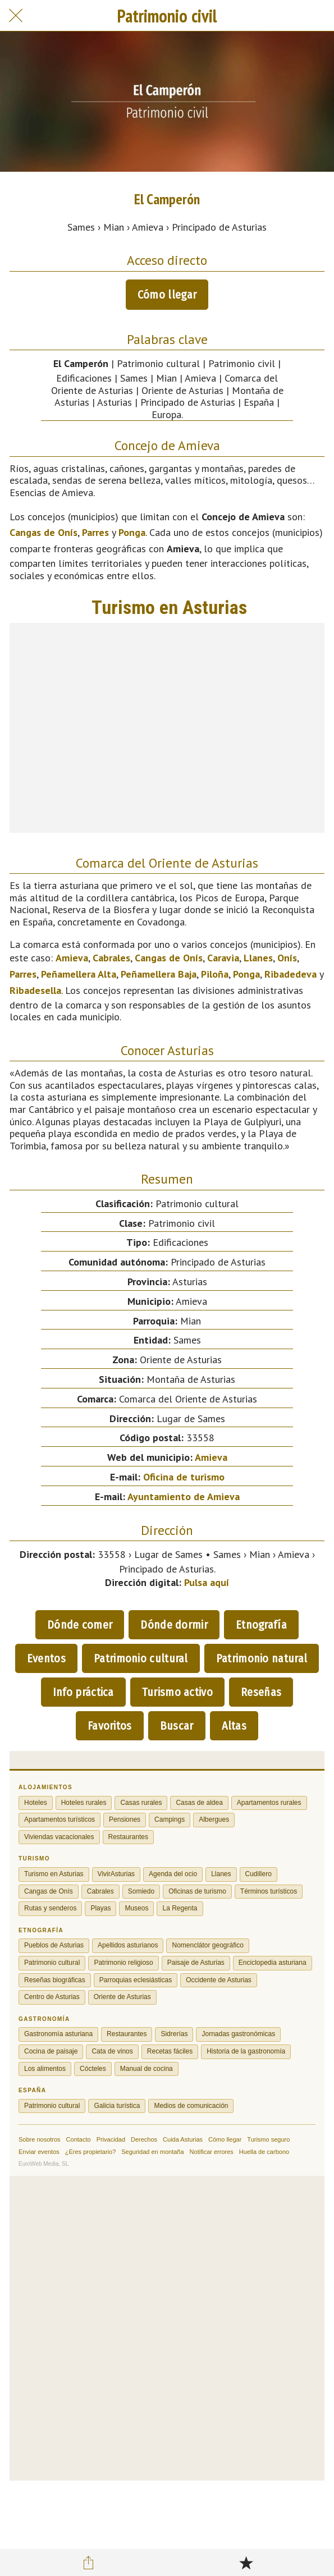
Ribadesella (35, 990)
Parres (95, 532)
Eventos (46, 1658)
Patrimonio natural (261, 1658)
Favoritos (110, 1725)
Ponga (131, 532)
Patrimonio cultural (141, 1658)
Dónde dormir (174, 1624)
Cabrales (111, 957)
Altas (234, 1725)
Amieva (72, 957)
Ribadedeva (290, 974)
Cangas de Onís (43, 532)
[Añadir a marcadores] (245, 2562)
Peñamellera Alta (78, 974)
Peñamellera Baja (158, 974)
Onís (287, 957)
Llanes (258, 957)
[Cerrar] (15, 15)
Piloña (214, 974)
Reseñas (261, 1692)
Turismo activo (177, 1692)
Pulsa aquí (206, 1582)
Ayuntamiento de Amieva (183, 1496)
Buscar (177, 1725)
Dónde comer (79, 1624)
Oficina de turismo (184, 1476)
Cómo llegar (167, 294)
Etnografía (261, 1624)
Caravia (223, 957)
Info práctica (83, 1692)
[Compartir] (88, 2562)
